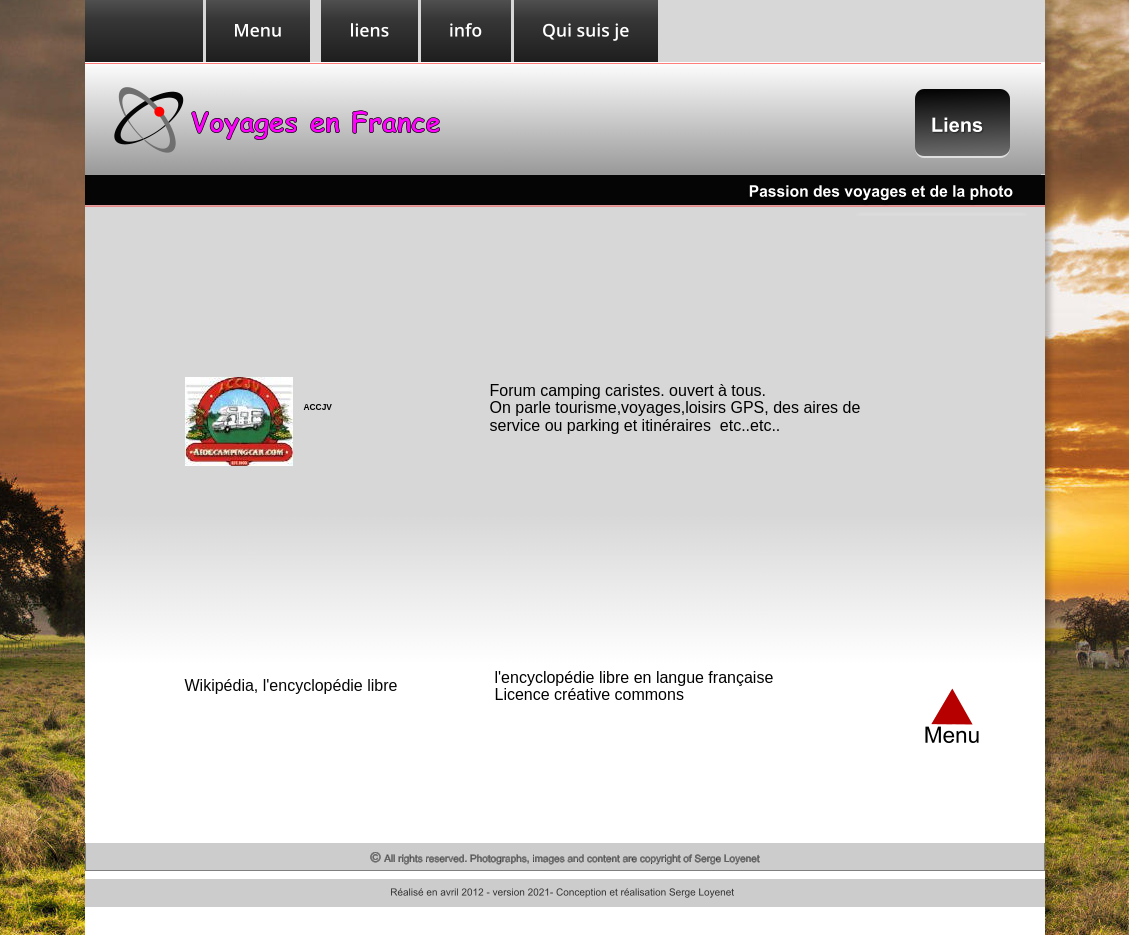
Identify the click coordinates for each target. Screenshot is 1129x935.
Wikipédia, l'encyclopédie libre (291, 685)
